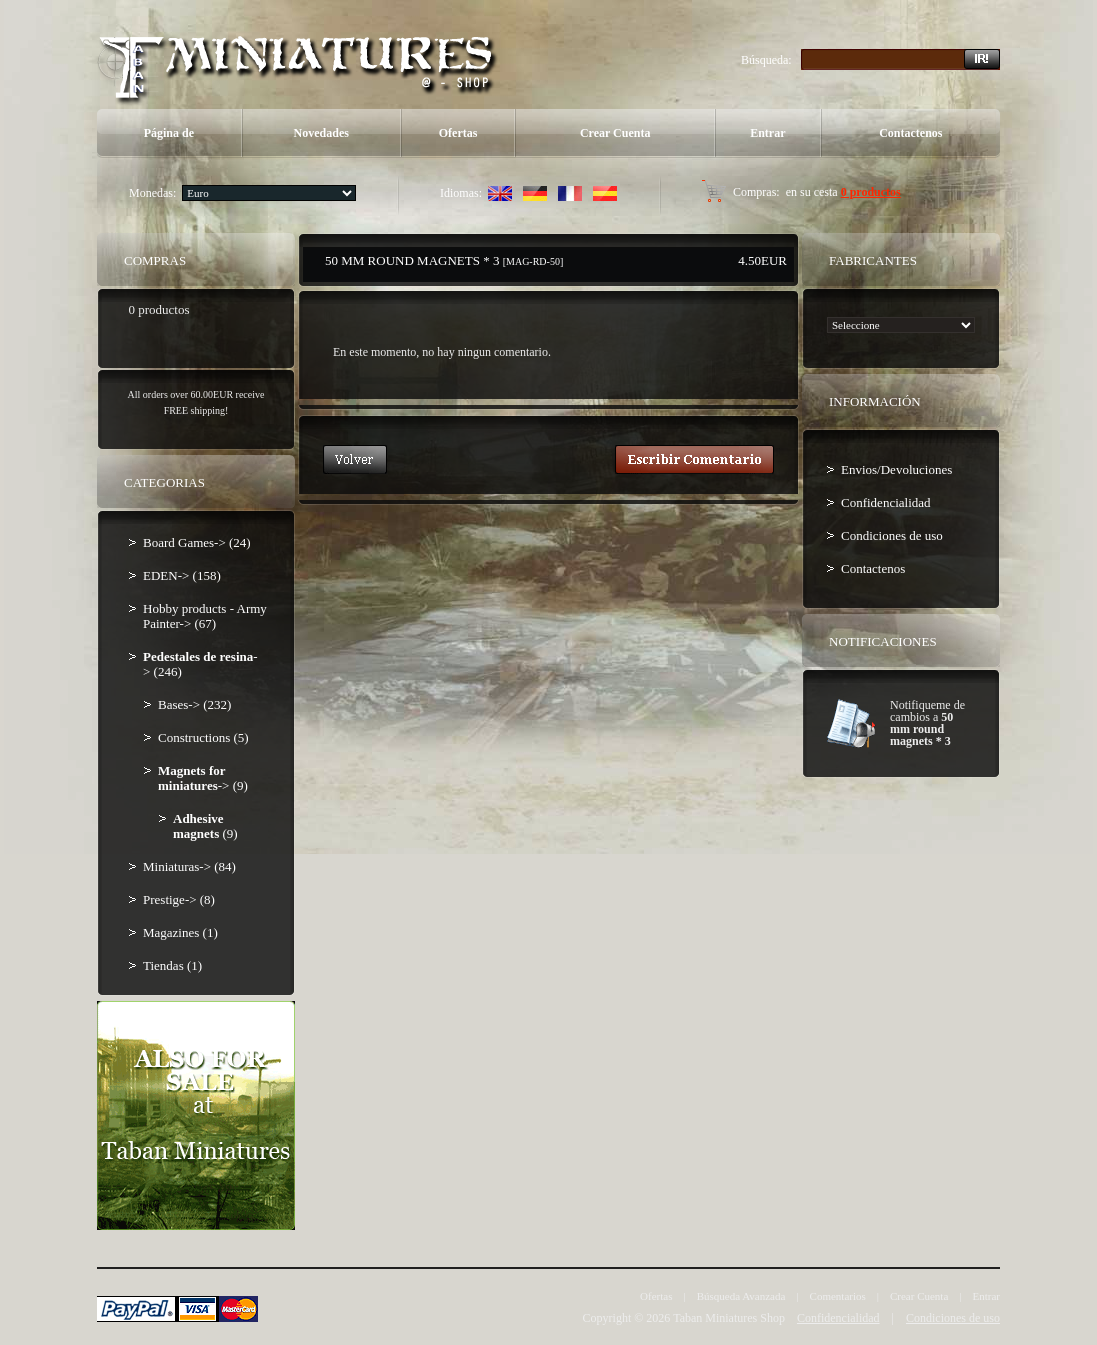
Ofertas (458, 133)
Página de (169, 133)
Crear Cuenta (615, 133)
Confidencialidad (886, 502)
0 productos (871, 192)
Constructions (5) (203, 737)
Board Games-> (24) (197, 542)
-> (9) (203, 778)
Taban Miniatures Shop (729, 1318)
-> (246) (200, 664)
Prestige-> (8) (179, 899)
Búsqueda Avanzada (741, 1296)
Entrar (767, 133)
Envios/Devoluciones (896, 469)
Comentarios (838, 1296)
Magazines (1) (180, 932)
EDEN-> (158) (182, 575)
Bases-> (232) (194, 704)
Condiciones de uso (892, 535)
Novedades (321, 133)
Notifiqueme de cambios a (927, 723)
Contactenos (910, 133)
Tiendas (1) (172, 965)
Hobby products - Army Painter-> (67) (205, 616)
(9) (205, 826)
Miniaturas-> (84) (189, 866)
